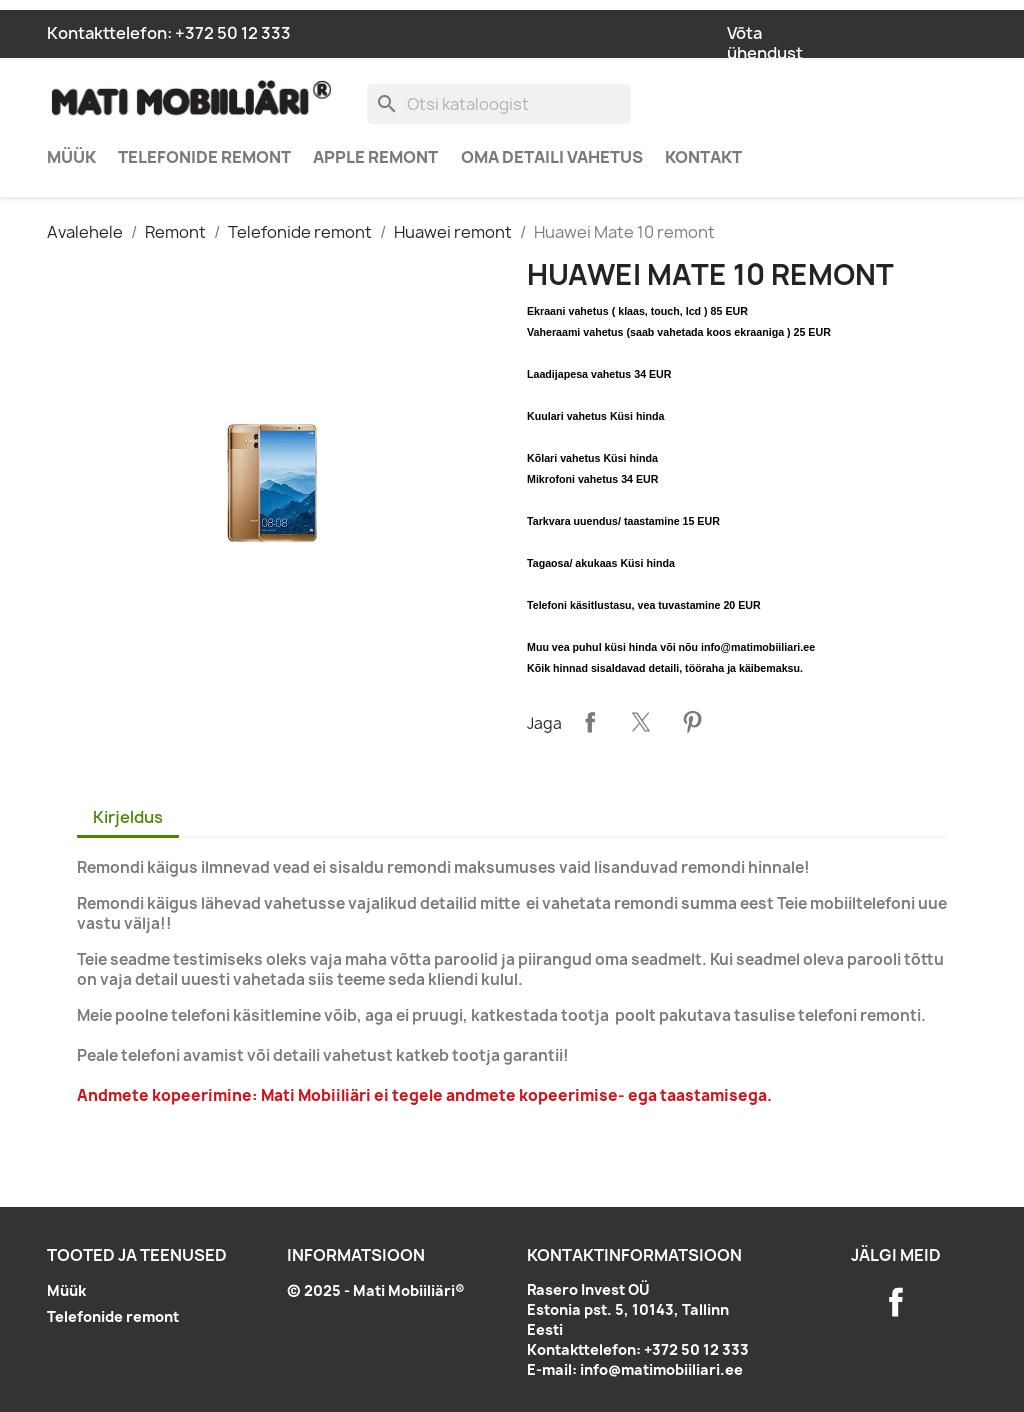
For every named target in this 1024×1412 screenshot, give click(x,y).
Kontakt (703, 157)
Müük (71, 157)
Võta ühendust (765, 43)
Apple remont (375, 157)
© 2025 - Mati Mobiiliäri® (376, 1290)
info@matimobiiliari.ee (661, 1369)
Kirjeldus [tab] (128, 817)
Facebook (896, 1302)
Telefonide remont (204, 157)
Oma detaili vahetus (552, 157)
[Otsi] (499, 104)
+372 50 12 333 (233, 33)
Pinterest (692, 722)
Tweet (641, 722)
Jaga (590, 722)
